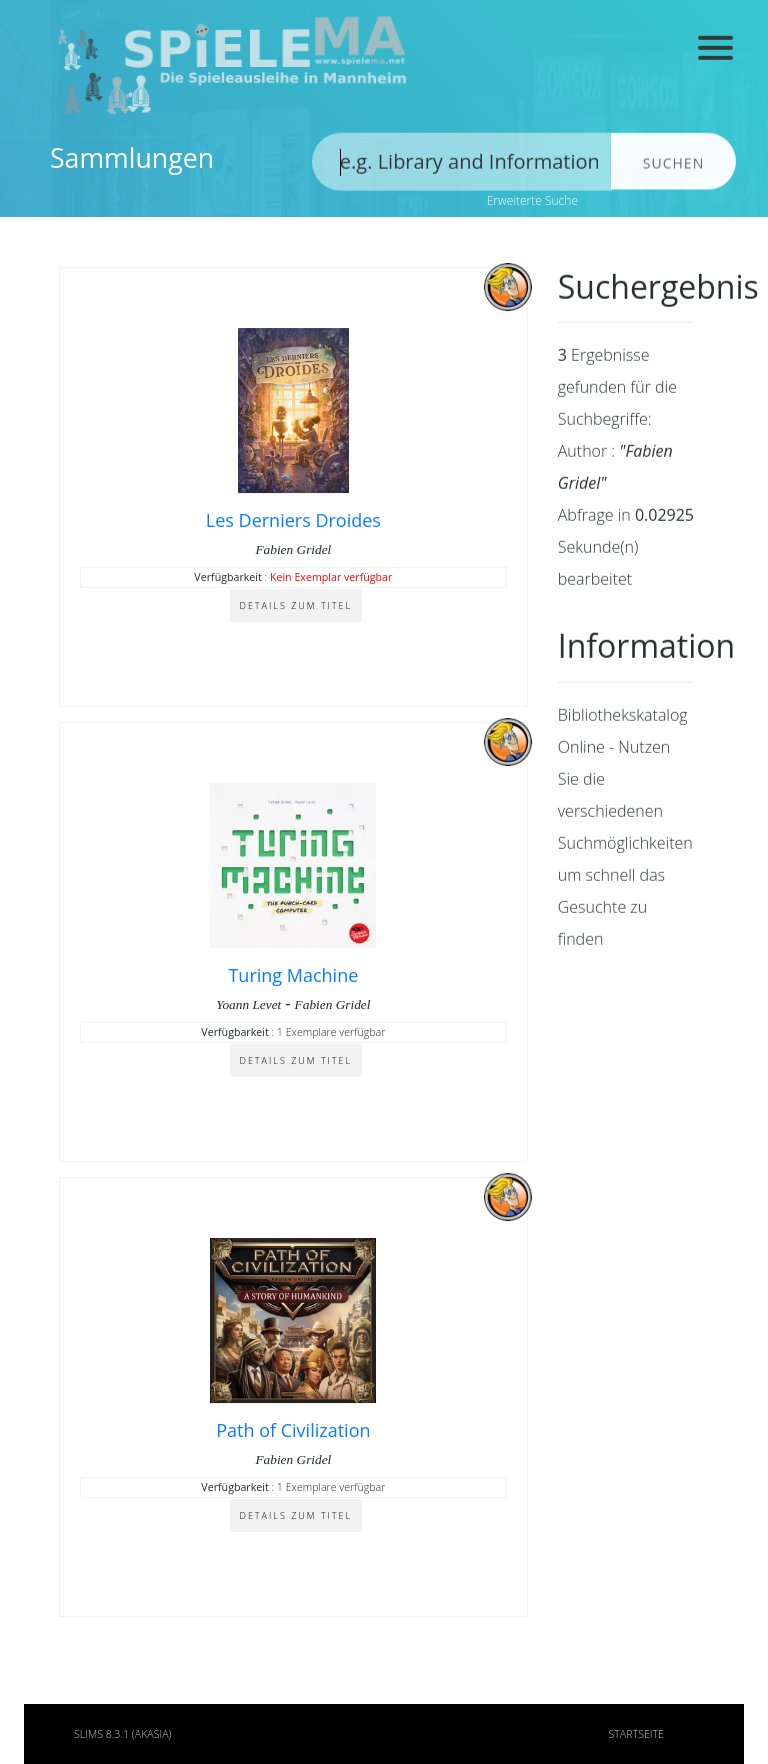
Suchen (673, 168)
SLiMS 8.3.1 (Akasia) (123, 1734)
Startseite (636, 1734)
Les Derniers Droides (293, 522)
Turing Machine (293, 977)
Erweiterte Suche (532, 200)
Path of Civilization (293, 1432)
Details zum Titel (296, 607)
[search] (462, 167)
